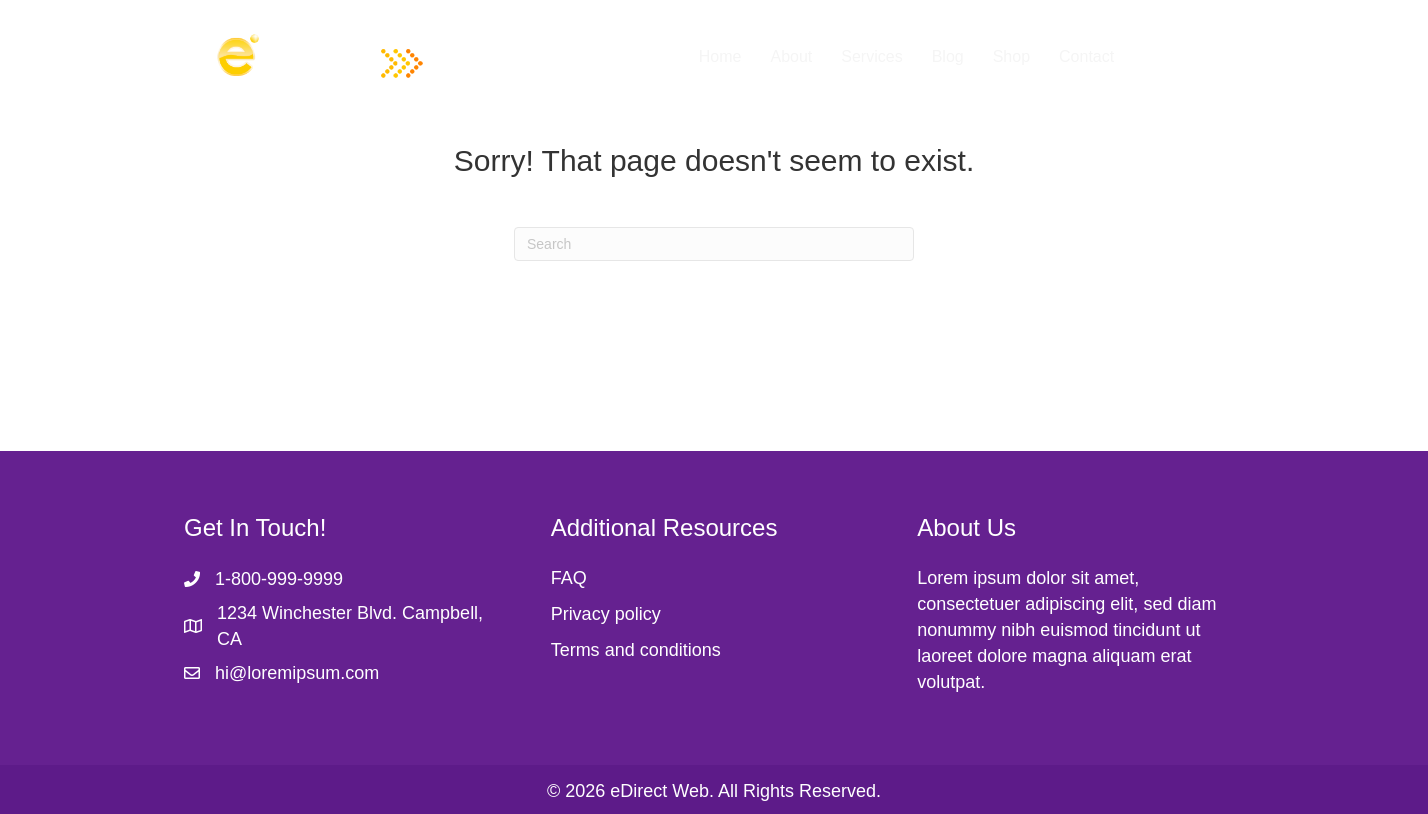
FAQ (569, 578)
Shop (1011, 56)
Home (720, 56)
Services (871, 56)
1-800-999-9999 (279, 579)
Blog (948, 56)
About (791, 56)
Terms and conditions (636, 650)
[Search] (714, 244)
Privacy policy (606, 614)
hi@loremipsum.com (297, 673)
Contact (1086, 56)
